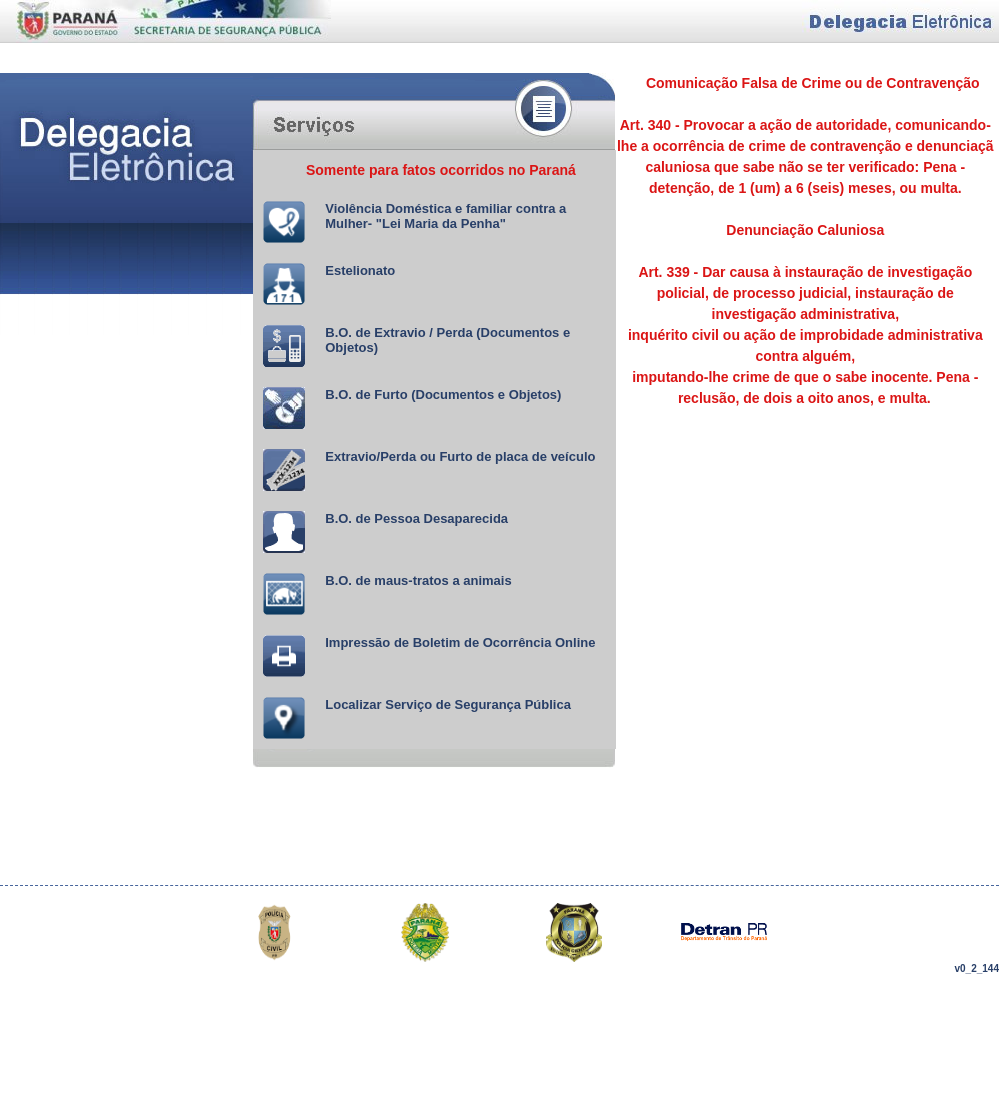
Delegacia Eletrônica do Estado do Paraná (165, 36)
